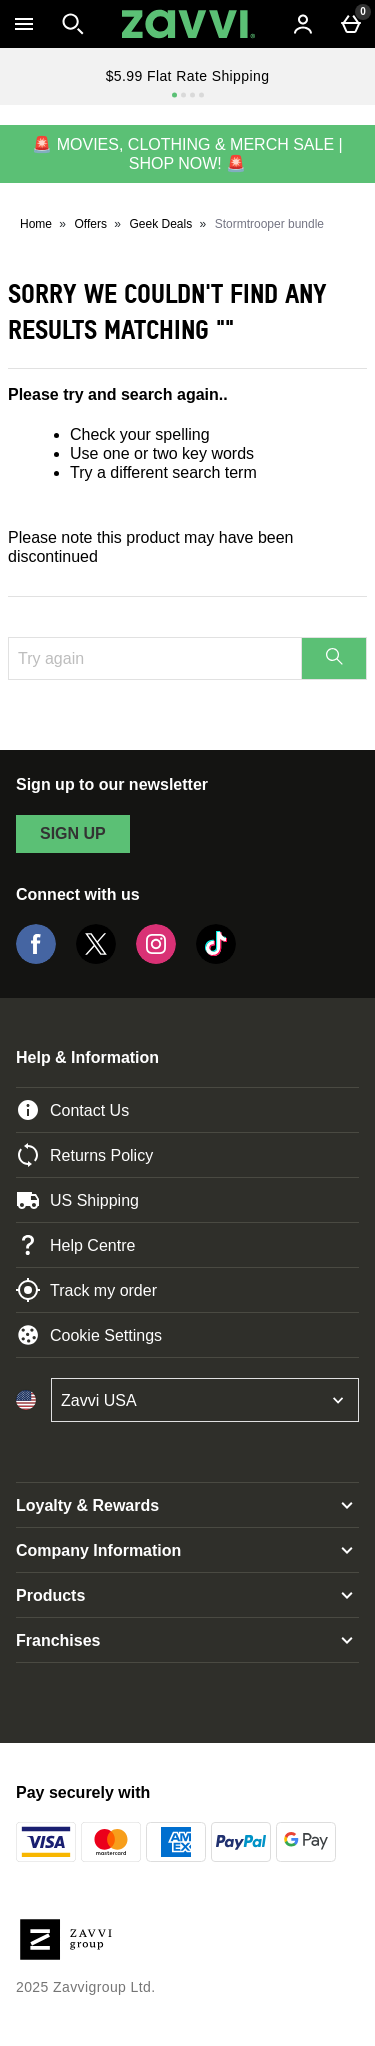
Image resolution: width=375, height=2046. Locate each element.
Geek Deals (160, 224)
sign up (73, 833)
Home (36, 224)
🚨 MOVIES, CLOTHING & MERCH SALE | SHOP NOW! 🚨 (187, 154)
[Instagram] (156, 958)
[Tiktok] (216, 958)
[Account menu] (303, 24)
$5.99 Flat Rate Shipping (188, 76)
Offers (91, 224)
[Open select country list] (205, 1400)
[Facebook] (36, 958)
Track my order (86, 1290)
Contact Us (72, 1110)
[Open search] (73, 24)
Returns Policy (84, 1155)
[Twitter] (96, 958)
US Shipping (77, 1200)
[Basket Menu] (351, 24)
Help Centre (75, 1245)
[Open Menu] (24, 24)
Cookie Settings (89, 1335)
